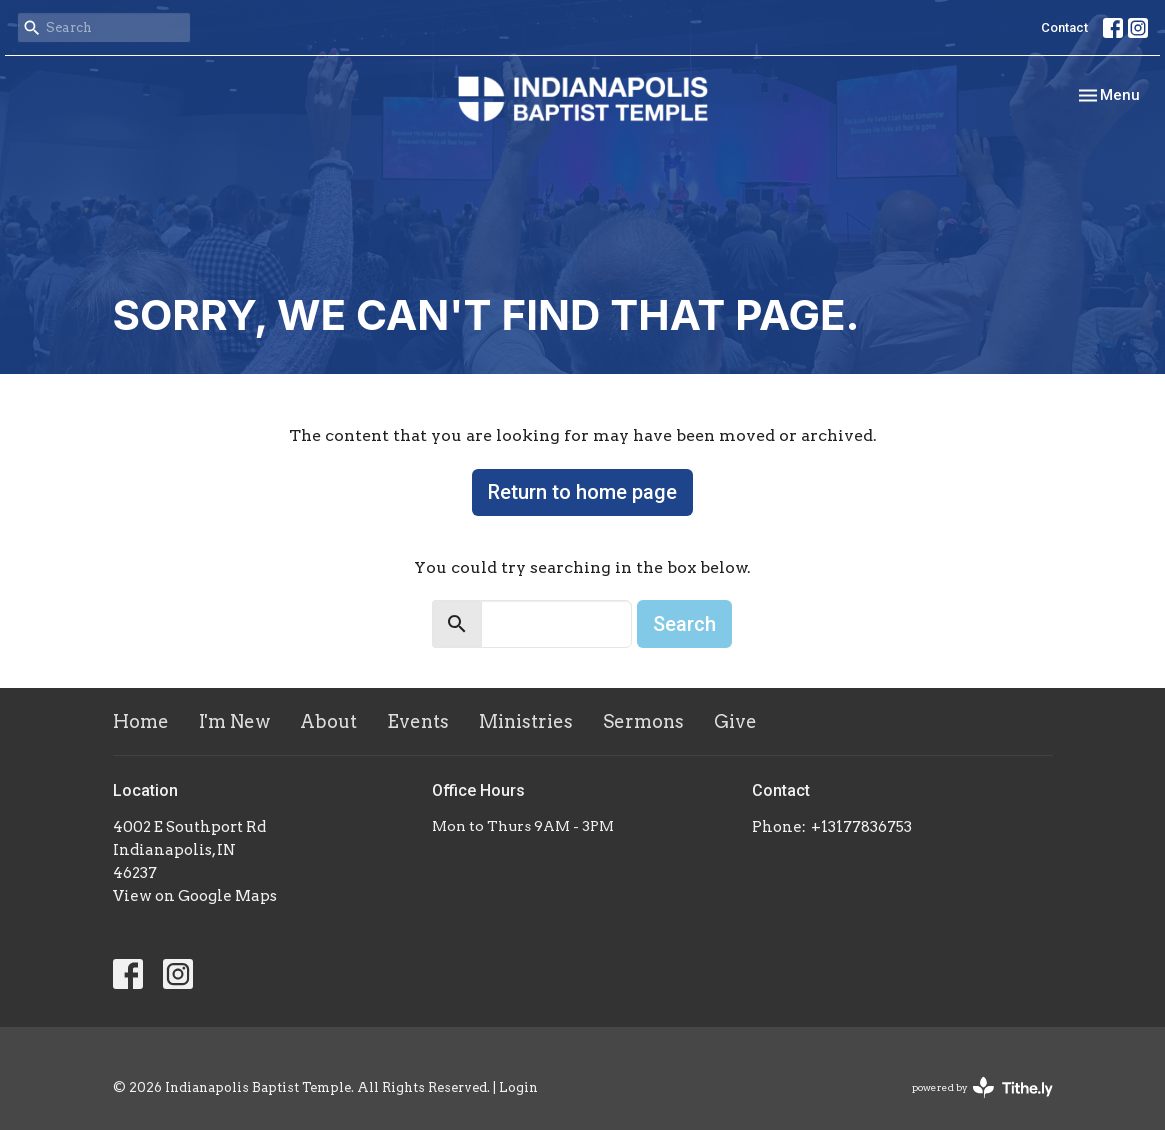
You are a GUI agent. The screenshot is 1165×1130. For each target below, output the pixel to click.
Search (684, 624)
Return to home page (582, 492)
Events (418, 721)
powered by (982, 1087)
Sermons (643, 721)
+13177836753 (861, 827)
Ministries (526, 721)
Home (141, 721)
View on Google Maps (195, 896)
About (328, 721)
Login (518, 1087)
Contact (1064, 27)
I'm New (234, 721)
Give (735, 721)
